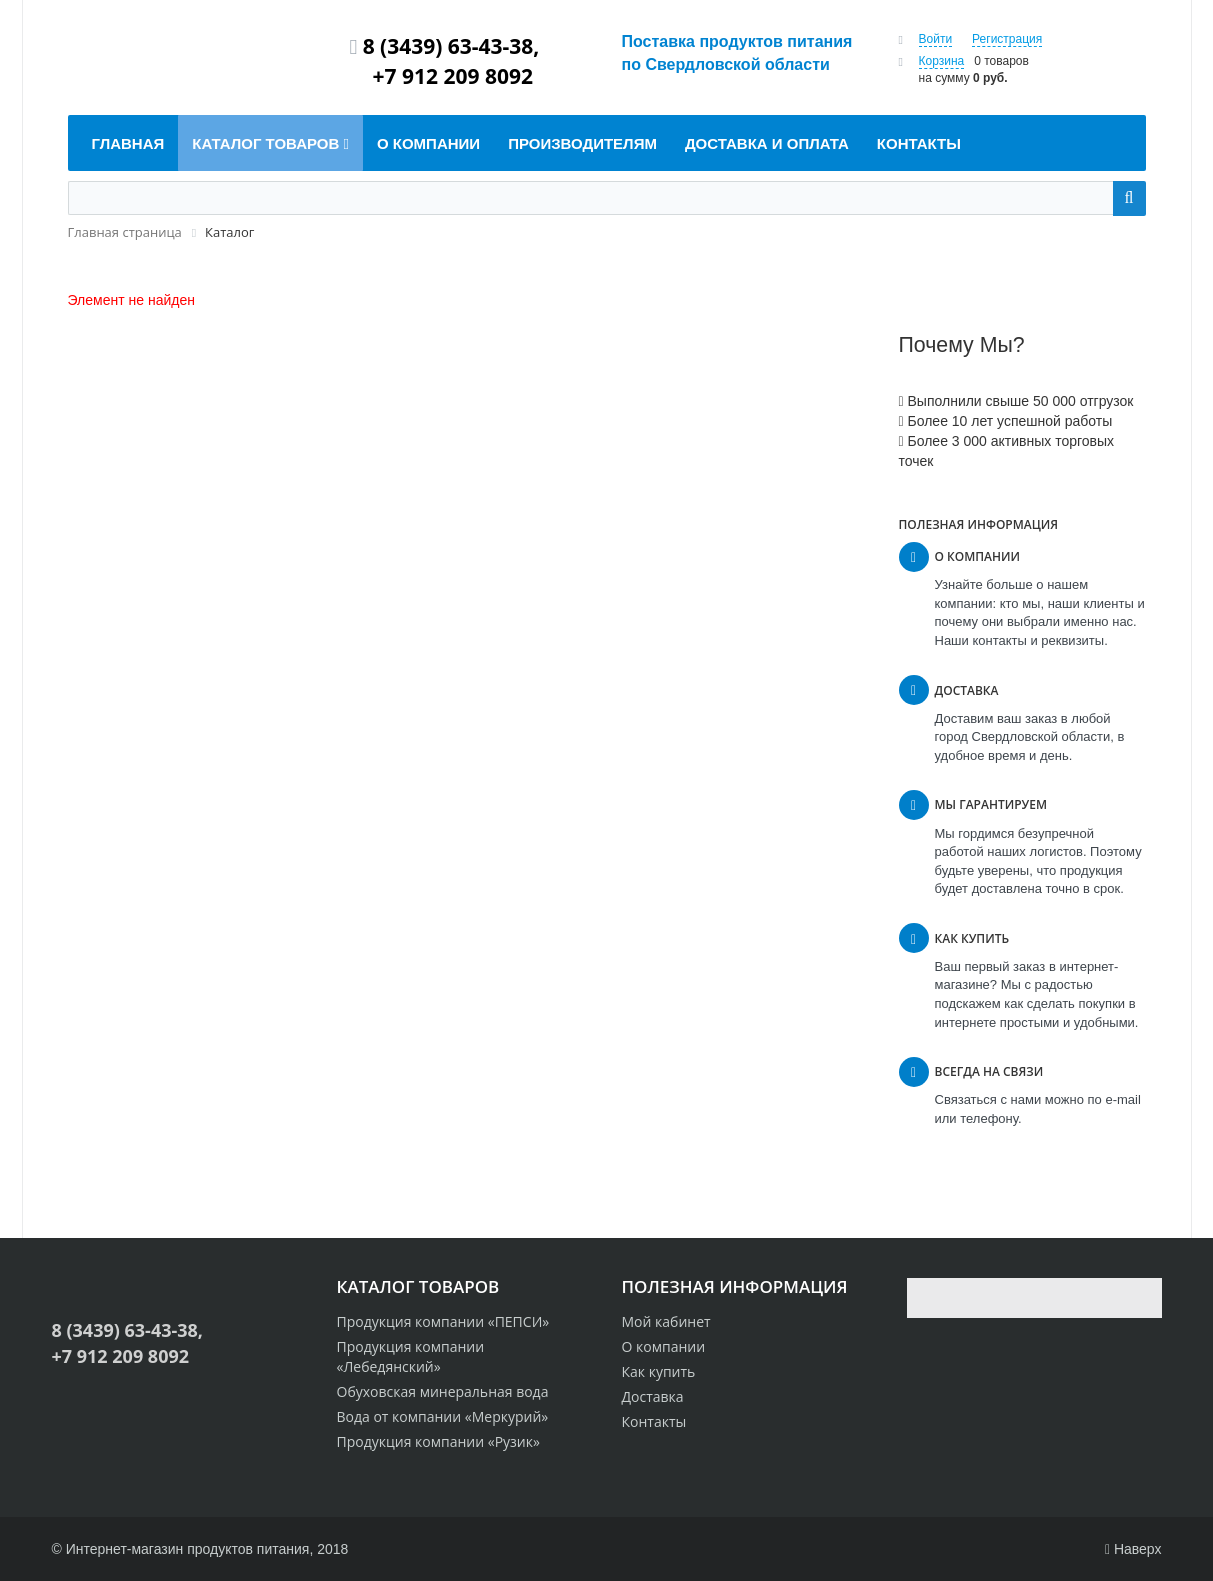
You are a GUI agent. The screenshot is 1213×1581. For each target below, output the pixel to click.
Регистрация (1007, 39)
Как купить (659, 1371)
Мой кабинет (666, 1321)
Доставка (653, 1396)
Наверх (1133, 1549)
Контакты (654, 1421)
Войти (936, 39)
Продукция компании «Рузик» (438, 1441)
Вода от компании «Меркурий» (443, 1416)
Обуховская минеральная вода (443, 1391)
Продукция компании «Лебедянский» (411, 1356)
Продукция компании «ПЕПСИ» (443, 1321)
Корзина (942, 61)
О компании (664, 1346)
